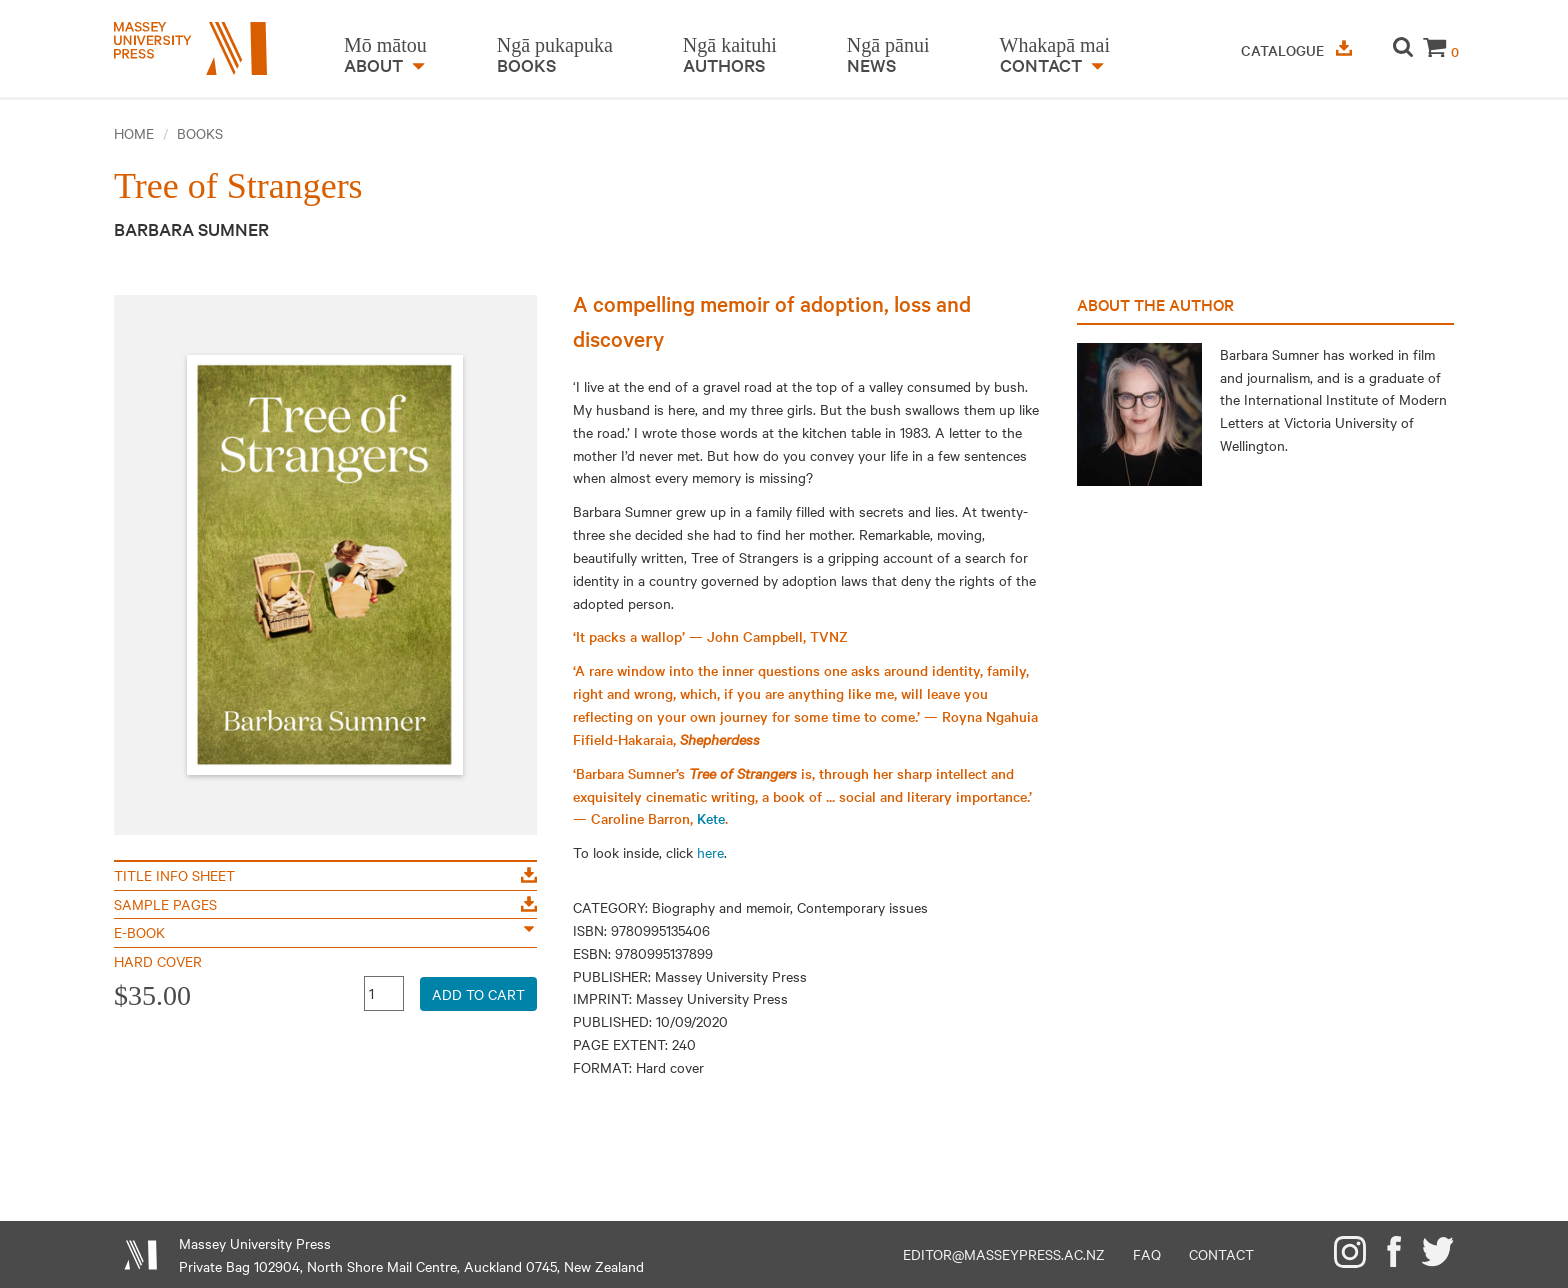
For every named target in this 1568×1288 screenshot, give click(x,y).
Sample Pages (325, 904)
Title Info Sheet (325, 875)
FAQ (1147, 1254)
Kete (711, 818)
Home (134, 133)
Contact (1221, 1254)
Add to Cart (478, 994)
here (710, 852)
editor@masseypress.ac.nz (1004, 1254)
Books (200, 133)
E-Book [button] (324, 932)
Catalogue (1296, 50)
